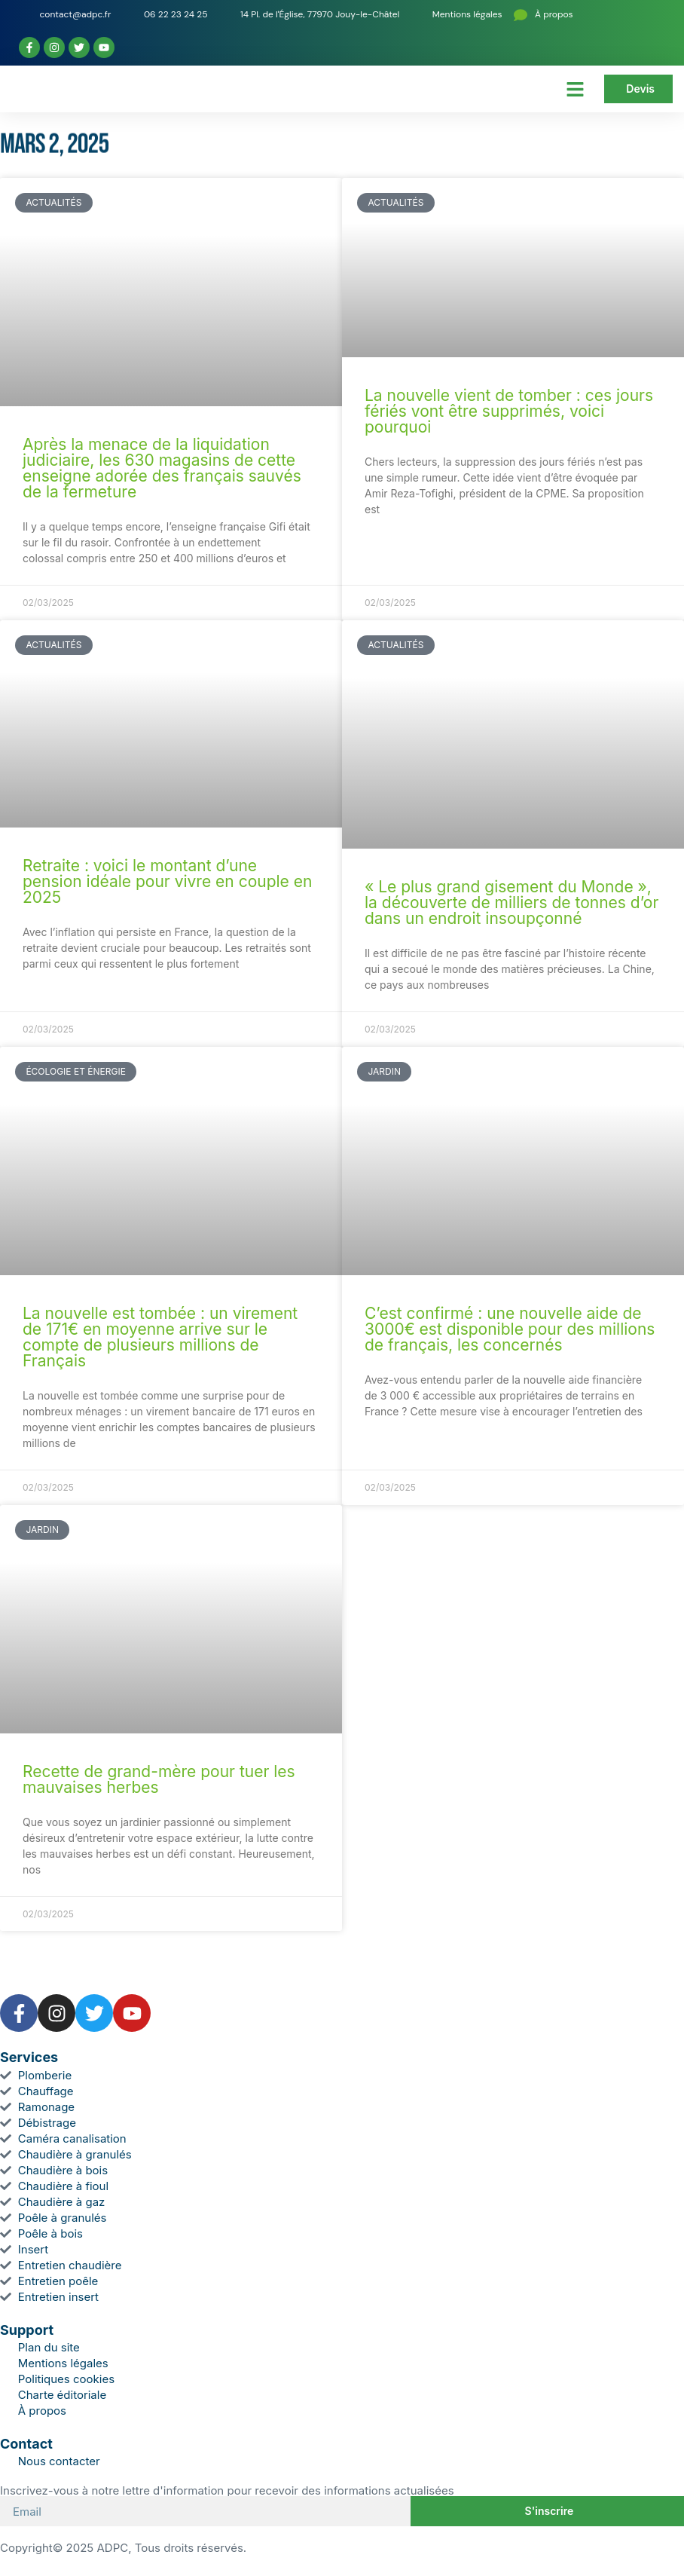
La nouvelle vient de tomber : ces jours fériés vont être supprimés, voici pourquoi (509, 411)
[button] (575, 89)
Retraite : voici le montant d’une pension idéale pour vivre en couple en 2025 (167, 881)
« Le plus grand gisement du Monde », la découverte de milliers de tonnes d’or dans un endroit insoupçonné (511, 902)
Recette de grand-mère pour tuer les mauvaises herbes (159, 1779)
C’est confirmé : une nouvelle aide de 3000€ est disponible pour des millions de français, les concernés (510, 1329)
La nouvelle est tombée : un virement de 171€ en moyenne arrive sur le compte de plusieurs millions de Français (160, 1337)
